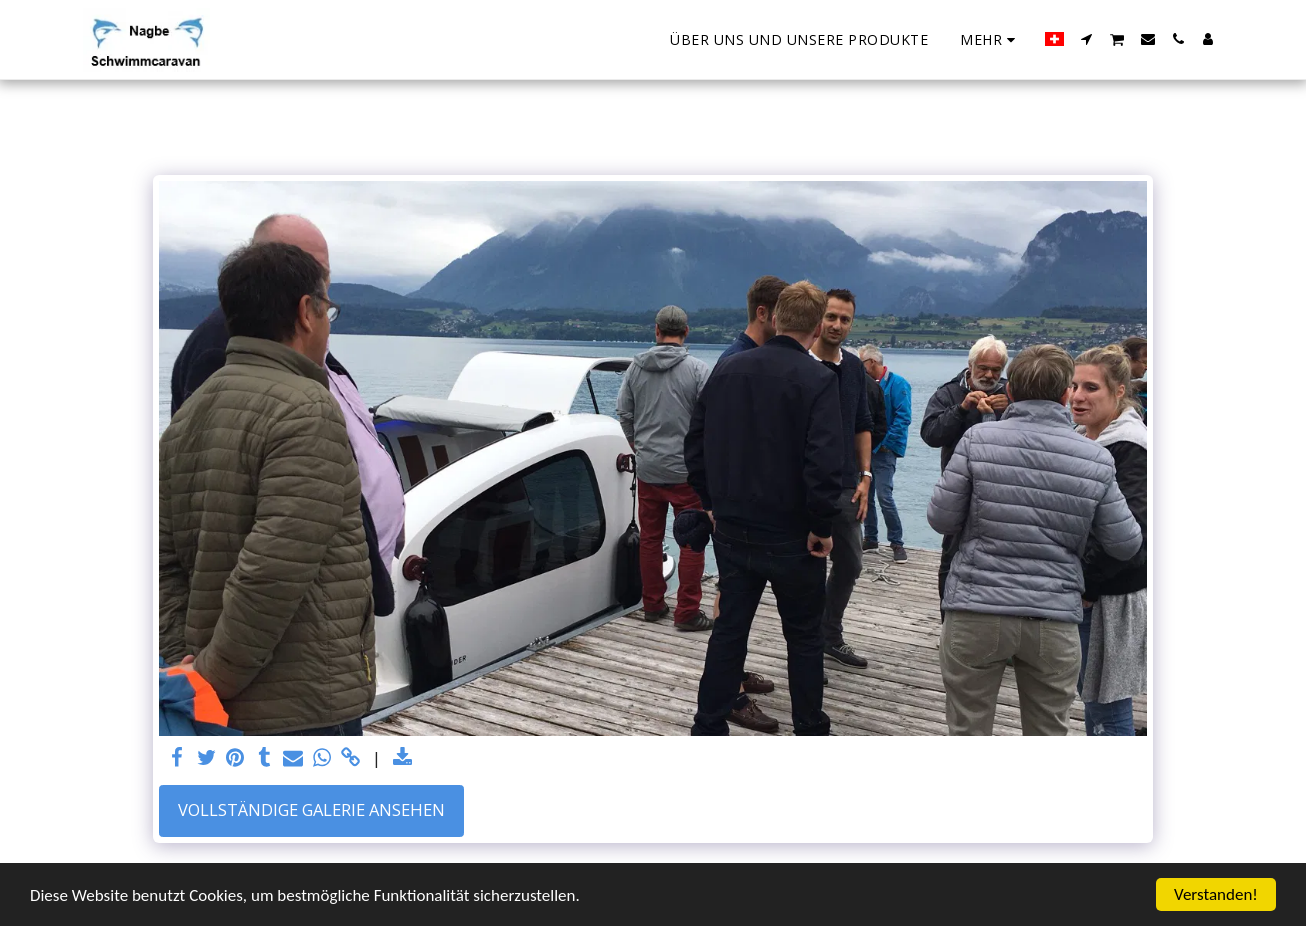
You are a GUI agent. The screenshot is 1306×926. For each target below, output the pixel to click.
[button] (1087, 39)
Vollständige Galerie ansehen (311, 809)
